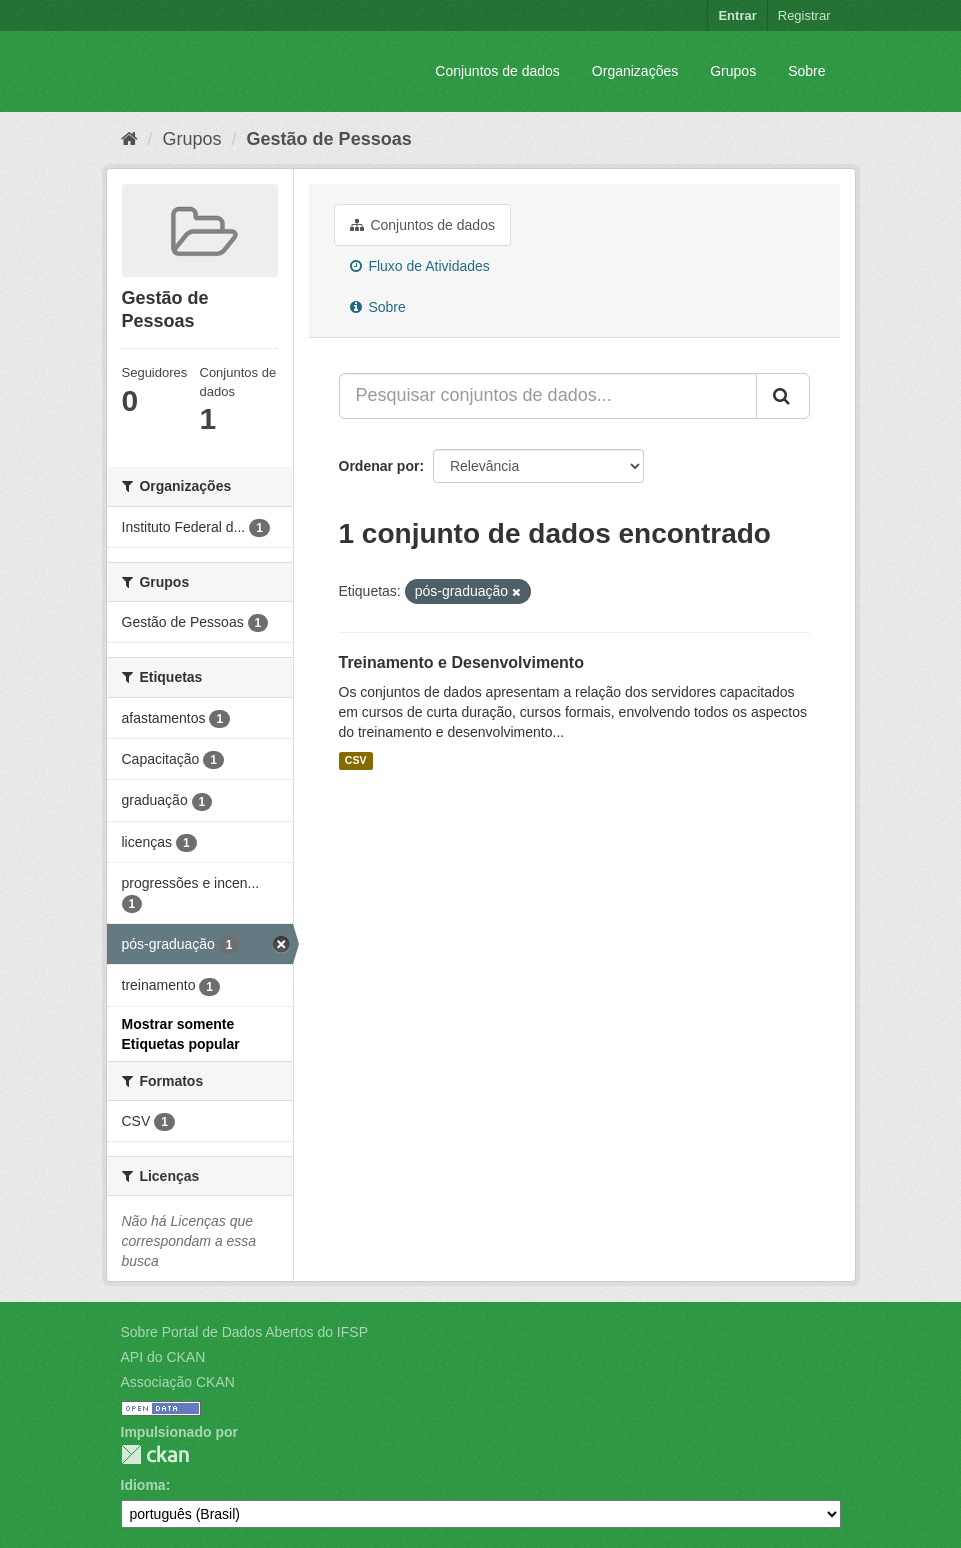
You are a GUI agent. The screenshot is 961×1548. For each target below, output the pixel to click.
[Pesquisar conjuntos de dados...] (548, 396)
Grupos (733, 71)
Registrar (804, 15)
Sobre (806, 71)
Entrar (737, 15)
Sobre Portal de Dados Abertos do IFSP (244, 1332)
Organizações (635, 71)
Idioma (143, 1485)
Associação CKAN (178, 1382)
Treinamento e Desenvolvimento (461, 662)
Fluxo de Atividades (420, 266)
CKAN (155, 1454)
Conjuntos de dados (497, 71)
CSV (356, 761)
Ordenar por (379, 466)
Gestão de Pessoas (329, 139)
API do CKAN (163, 1357)
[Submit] (783, 396)
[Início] (129, 139)
